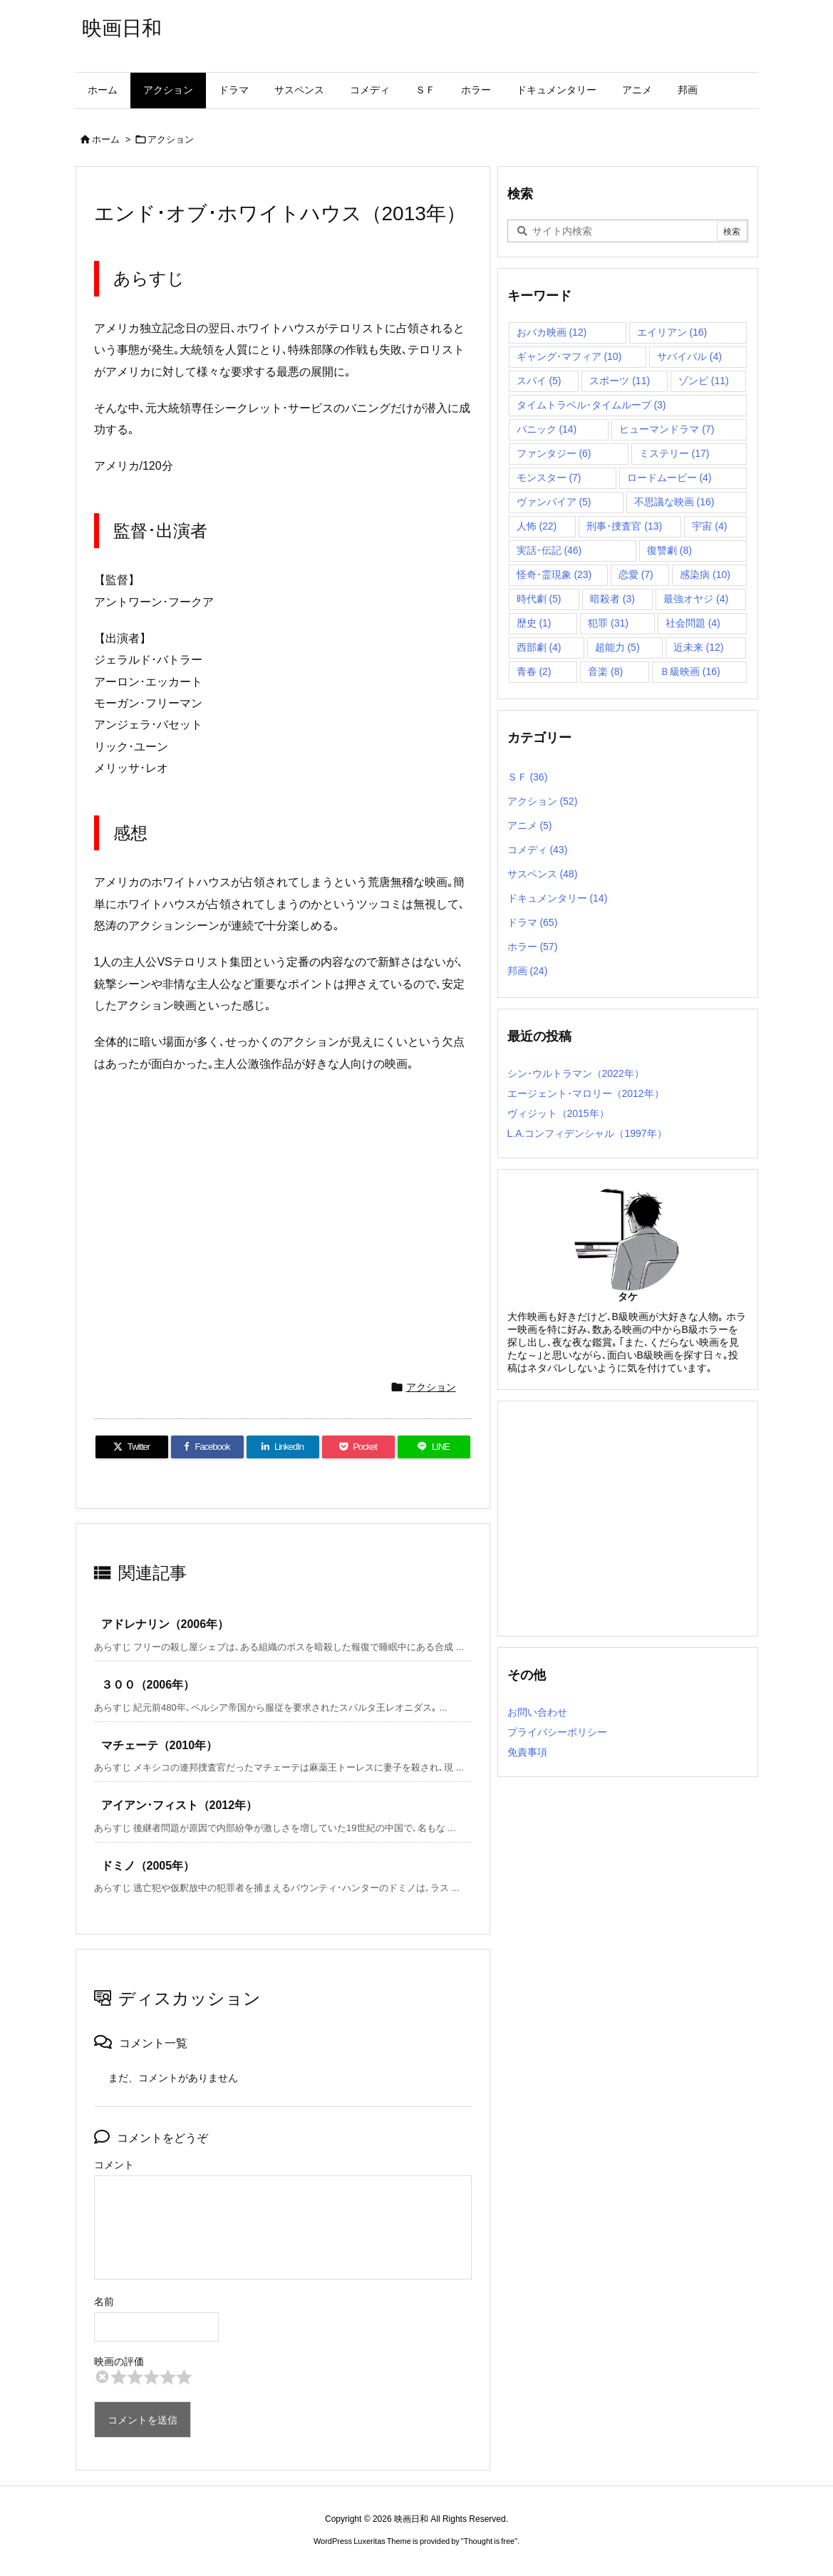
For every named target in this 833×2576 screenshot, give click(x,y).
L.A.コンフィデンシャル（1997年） (587, 1133)
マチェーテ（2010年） (159, 1745)
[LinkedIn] (283, 1447)
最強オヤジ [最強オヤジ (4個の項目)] (695, 598)
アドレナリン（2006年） (165, 1624)
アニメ (529, 825)
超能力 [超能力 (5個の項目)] (617, 647)
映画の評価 (119, 2361)
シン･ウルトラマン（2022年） (575, 1073)
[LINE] (434, 1447)
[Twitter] (131, 1447)
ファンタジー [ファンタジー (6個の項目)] (554, 453)
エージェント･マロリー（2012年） (585, 1093)
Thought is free (489, 2541)
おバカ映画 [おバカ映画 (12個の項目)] (552, 332)
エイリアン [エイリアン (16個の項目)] (672, 332)
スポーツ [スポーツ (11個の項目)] (619, 380)
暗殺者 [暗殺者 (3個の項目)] (612, 598)
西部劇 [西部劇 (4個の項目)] (539, 647)
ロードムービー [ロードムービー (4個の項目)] (669, 477)
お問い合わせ (537, 1712)
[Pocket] (358, 1447)
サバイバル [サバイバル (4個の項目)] (689, 356)
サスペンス (542, 874)
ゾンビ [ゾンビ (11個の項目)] (703, 380)
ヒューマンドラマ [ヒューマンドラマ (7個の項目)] (666, 429)
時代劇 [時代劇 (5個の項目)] (539, 598)
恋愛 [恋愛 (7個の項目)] (636, 574)
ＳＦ (527, 777)
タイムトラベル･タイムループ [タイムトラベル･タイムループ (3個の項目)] (591, 405)
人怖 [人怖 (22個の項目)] (537, 526)
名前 (104, 2301)
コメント (114, 2164)
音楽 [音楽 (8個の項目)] (605, 671)
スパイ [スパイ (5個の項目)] (539, 380)
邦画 (527, 971)
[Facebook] (207, 1447)
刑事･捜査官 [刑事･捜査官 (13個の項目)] (624, 526)
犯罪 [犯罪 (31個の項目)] (608, 623)
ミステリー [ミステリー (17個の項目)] (674, 453)
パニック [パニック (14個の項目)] (547, 429)
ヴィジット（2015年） (558, 1113)
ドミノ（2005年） (148, 1866)
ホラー (532, 946)
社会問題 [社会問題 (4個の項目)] (693, 623)
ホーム (106, 139)
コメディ (537, 849)
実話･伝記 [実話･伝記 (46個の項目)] (549, 550)
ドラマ (532, 922)
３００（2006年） (148, 1685)
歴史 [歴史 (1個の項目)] (534, 623)
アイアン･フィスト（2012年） (179, 1805)
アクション (171, 139)
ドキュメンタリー (557, 898)
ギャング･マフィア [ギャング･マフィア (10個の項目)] (569, 356)
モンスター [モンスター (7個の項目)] (549, 477)
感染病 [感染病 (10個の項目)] (705, 574)
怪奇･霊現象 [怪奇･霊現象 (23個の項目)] (554, 574)
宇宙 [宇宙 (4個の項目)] (709, 526)
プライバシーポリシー (557, 1732)
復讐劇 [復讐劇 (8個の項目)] (669, 550)
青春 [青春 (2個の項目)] (534, 671)
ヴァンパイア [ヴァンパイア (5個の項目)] (554, 502)
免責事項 (527, 1752)
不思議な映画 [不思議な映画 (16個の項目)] (674, 502)
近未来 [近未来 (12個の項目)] (698, 647)
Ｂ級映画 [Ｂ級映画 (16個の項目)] (690, 671)
